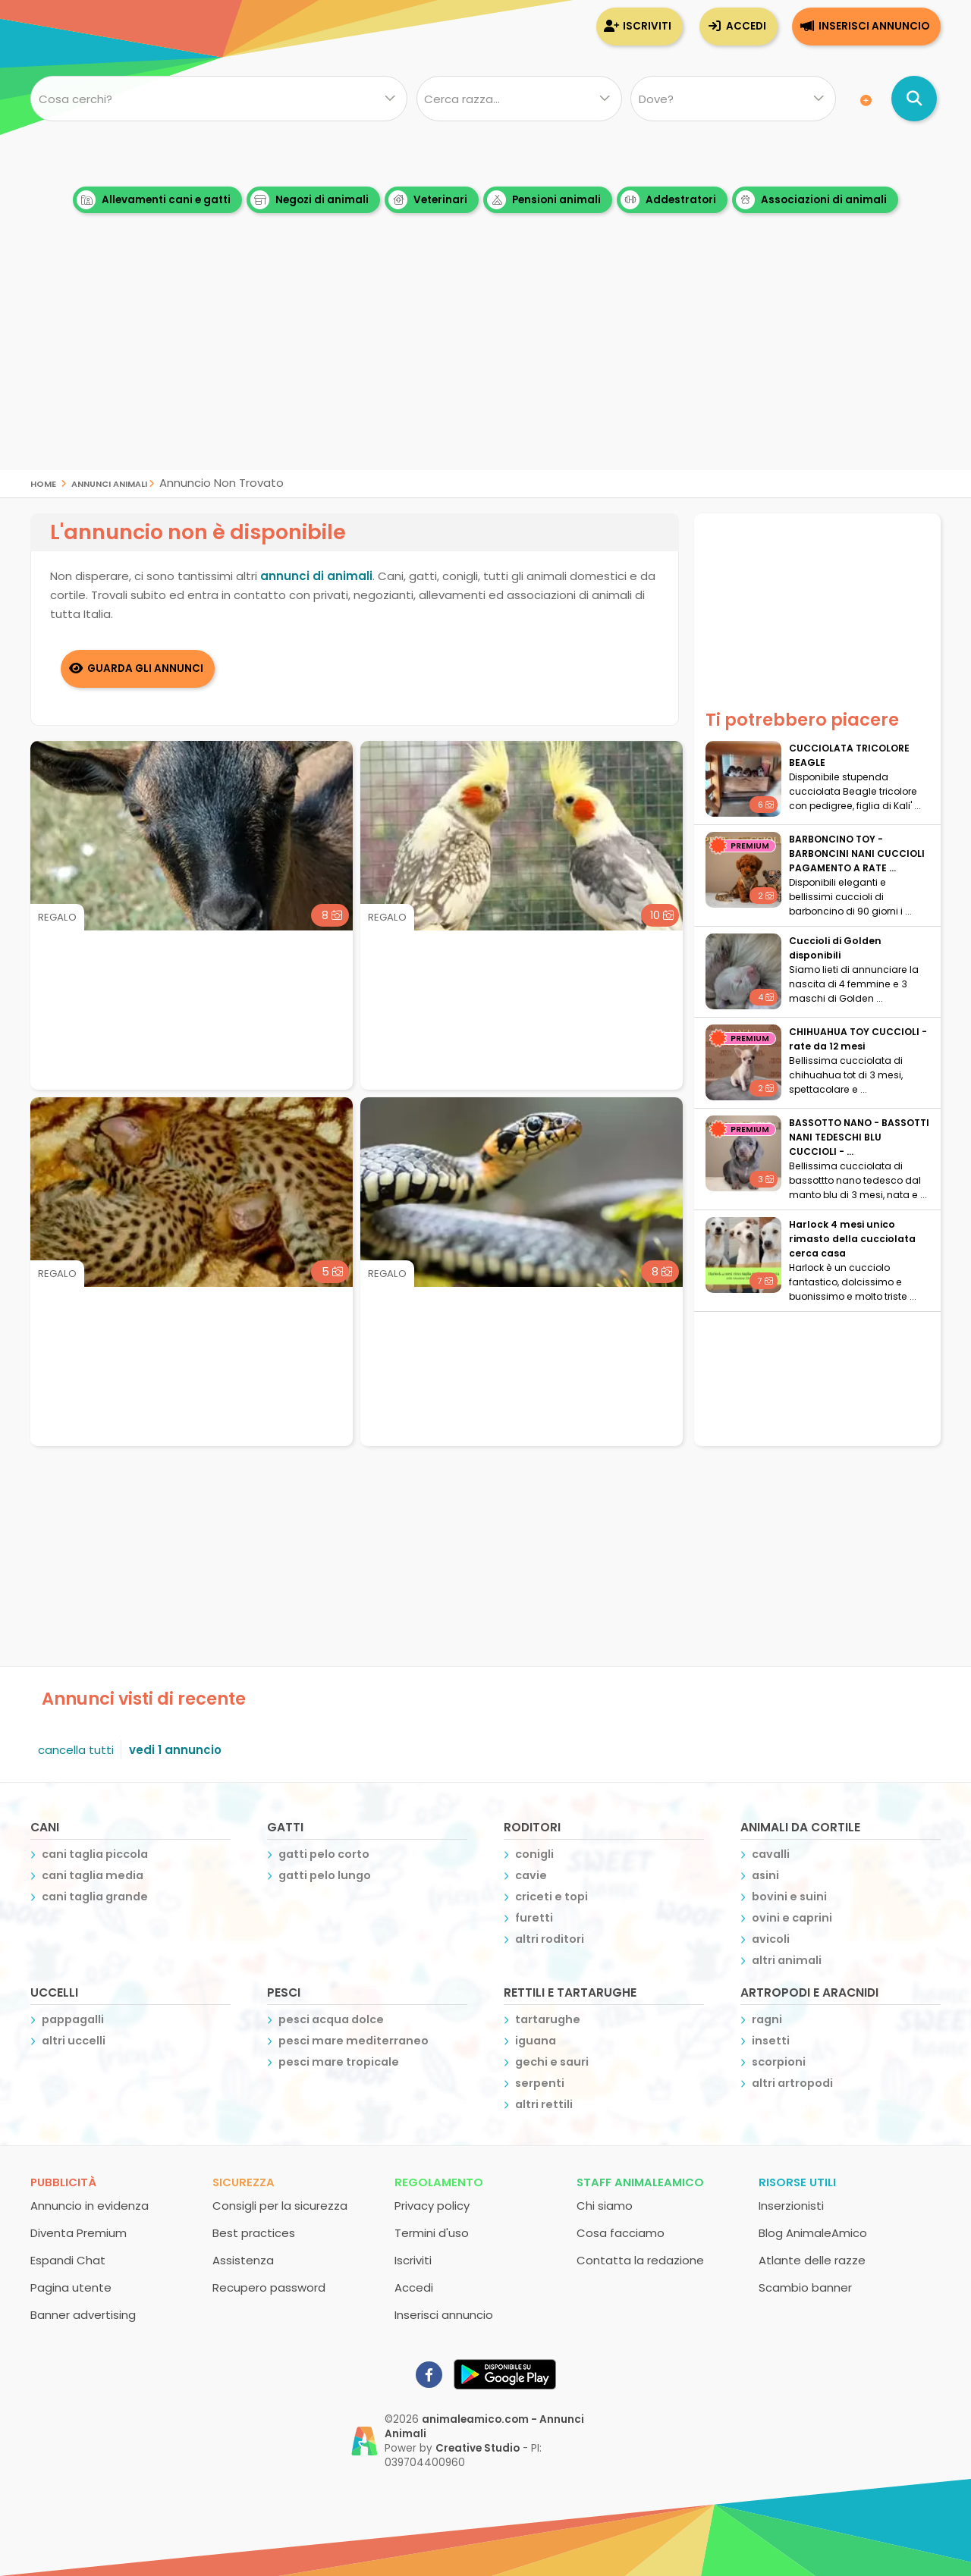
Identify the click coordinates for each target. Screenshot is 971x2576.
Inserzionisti (791, 2206)
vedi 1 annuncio (175, 1750)
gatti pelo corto (323, 1854)
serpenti (539, 2083)
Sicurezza (243, 2182)
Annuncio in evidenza (89, 2206)
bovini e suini (789, 1896)
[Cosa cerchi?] (218, 98)
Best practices (253, 2233)
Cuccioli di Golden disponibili (835, 948)
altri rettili (544, 2104)
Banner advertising (83, 2315)
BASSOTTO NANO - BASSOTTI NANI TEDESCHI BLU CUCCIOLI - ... (859, 1137)
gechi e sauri (552, 2061)
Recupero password (268, 2287)
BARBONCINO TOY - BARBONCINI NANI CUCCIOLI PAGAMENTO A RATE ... (857, 853)
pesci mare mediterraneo (353, 2040)
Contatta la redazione (640, 2260)
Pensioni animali (544, 199)
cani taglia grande (95, 1896)
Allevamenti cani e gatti (154, 199)
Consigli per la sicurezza (279, 2206)
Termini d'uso (431, 2233)
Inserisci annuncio (874, 26)
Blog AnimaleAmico (813, 2233)
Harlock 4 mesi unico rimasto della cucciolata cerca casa (852, 1239)
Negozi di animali (309, 199)
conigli (534, 1854)
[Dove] (733, 98)
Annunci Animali (109, 483)
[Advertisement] (485, 364)
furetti (534, 1917)
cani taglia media (92, 1875)
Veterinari (427, 199)
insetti (771, 2040)
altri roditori (549, 1939)
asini (765, 1875)
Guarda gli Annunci (146, 668)
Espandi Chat (67, 2260)
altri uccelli (73, 2040)
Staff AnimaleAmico (640, 2182)
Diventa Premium (78, 2233)
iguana (535, 2040)
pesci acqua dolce (331, 2019)
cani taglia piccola (95, 1854)
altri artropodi (792, 2083)
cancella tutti (76, 1750)
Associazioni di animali (811, 199)
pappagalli (73, 2019)
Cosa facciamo (621, 2233)
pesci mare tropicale (338, 2061)
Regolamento (438, 2182)
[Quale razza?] (518, 98)
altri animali (787, 1960)
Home (43, 483)
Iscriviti (647, 26)
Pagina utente (71, 2287)
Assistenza (243, 2260)
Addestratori (668, 199)
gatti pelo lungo (324, 1875)
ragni (767, 2019)
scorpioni (779, 2061)
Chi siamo (605, 2206)
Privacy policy (432, 2206)
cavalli (771, 1854)
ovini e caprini (792, 1917)
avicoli (771, 1939)
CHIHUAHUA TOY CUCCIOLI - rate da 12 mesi (858, 1039)
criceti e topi (551, 1896)
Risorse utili (797, 2182)
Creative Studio (477, 2448)
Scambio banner (805, 2287)
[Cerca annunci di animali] (914, 98)
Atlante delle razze (812, 2260)
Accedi (746, 26)
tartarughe (547, 2019)
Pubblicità (63, 2182)
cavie (531, 1875)
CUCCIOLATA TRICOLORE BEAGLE (849, 755)
